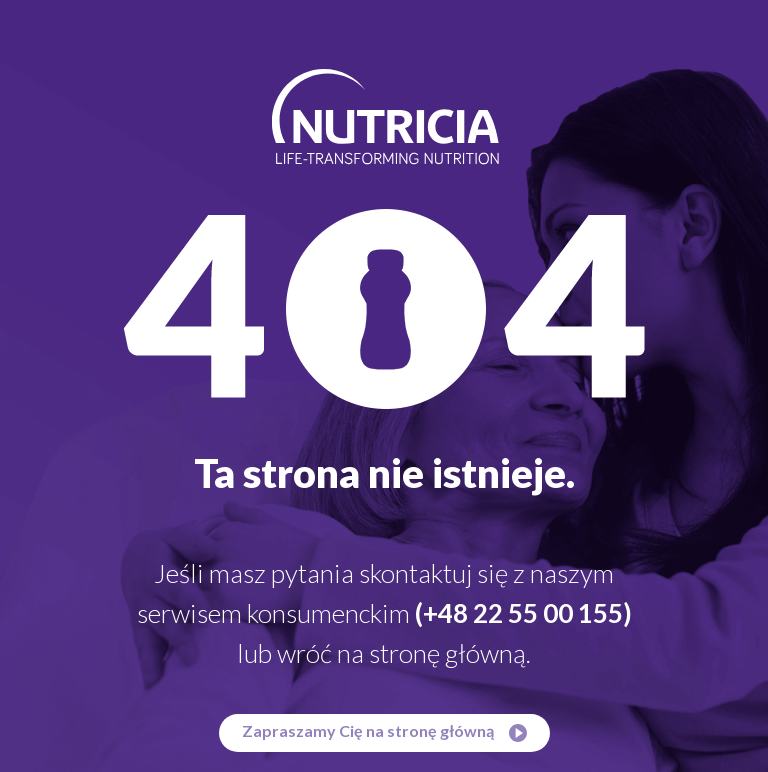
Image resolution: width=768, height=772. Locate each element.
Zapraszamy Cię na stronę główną (384, 731)
